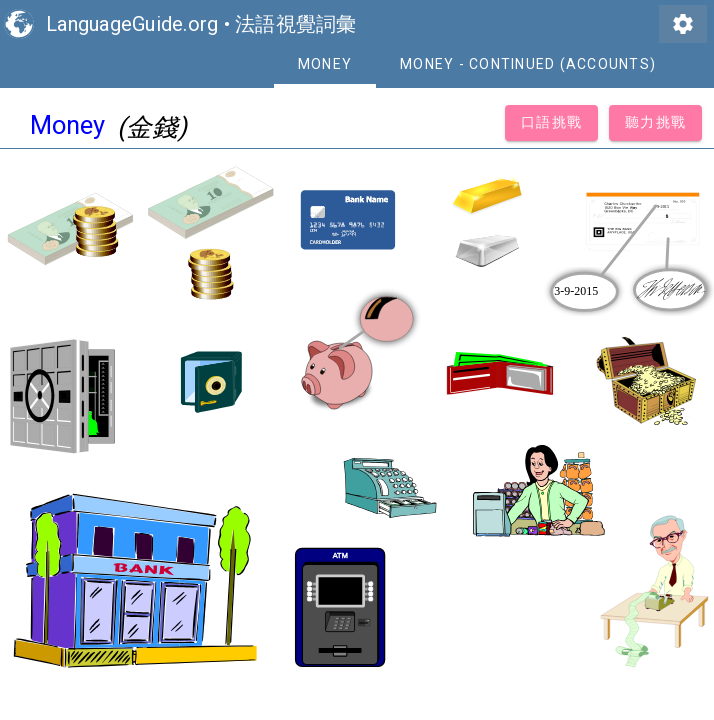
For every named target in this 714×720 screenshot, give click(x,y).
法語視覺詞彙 (296, 24)
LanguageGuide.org (132, 24)
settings (683, 24)
